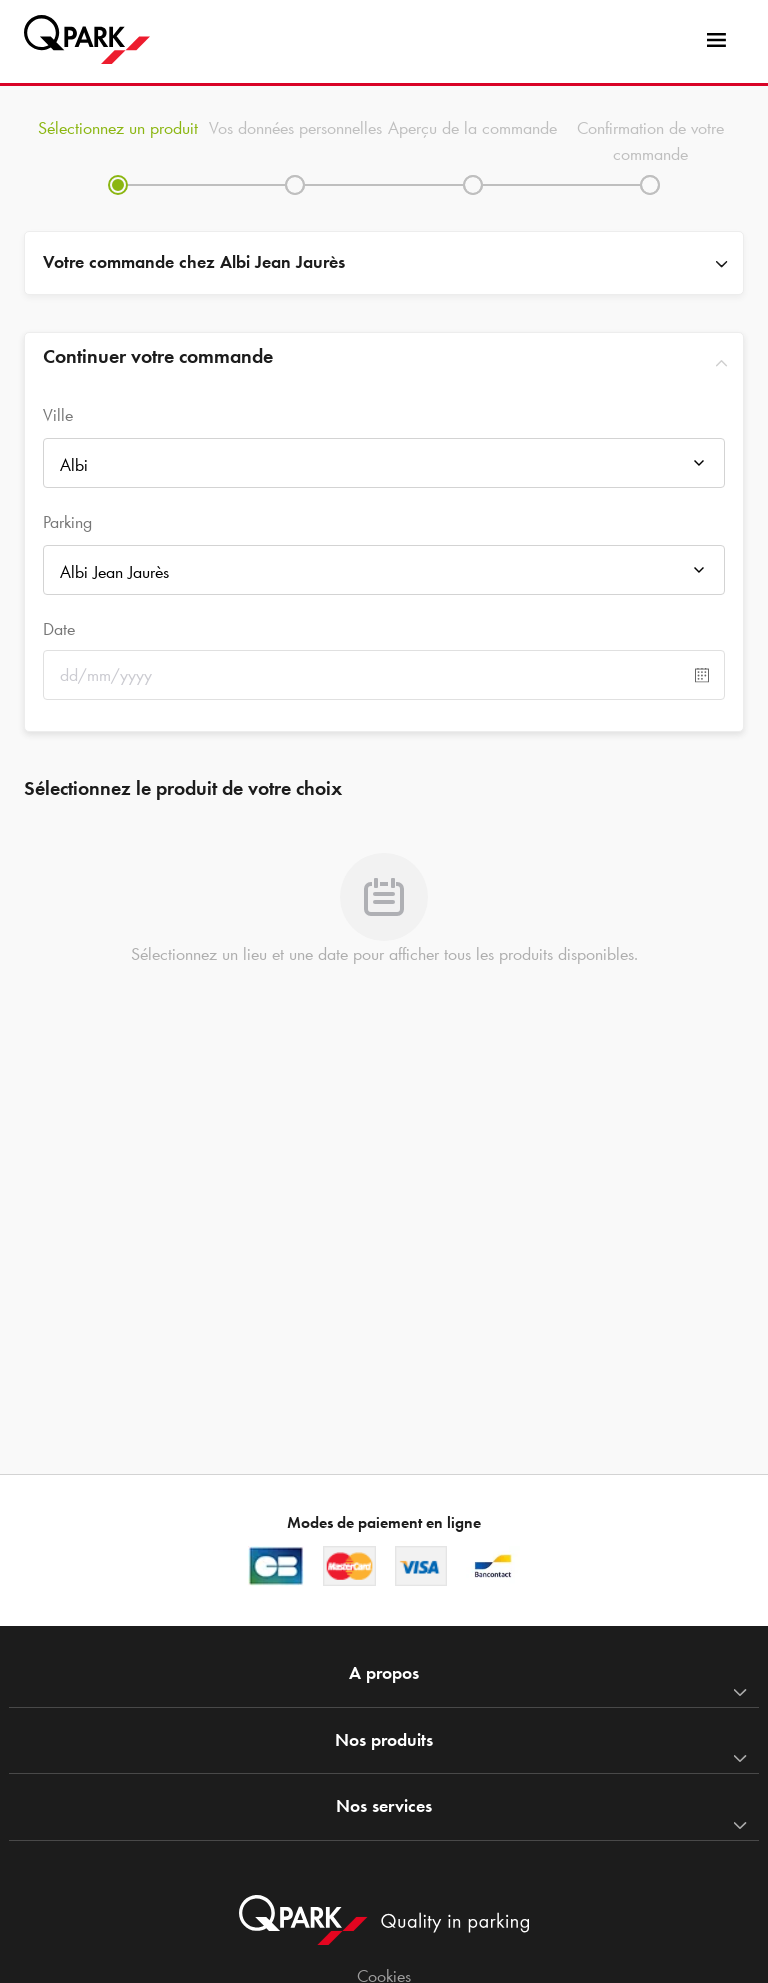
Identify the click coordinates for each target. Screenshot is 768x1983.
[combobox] (384, 468)
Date (59, 629)
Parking (67, 522)
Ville (58, 415)
